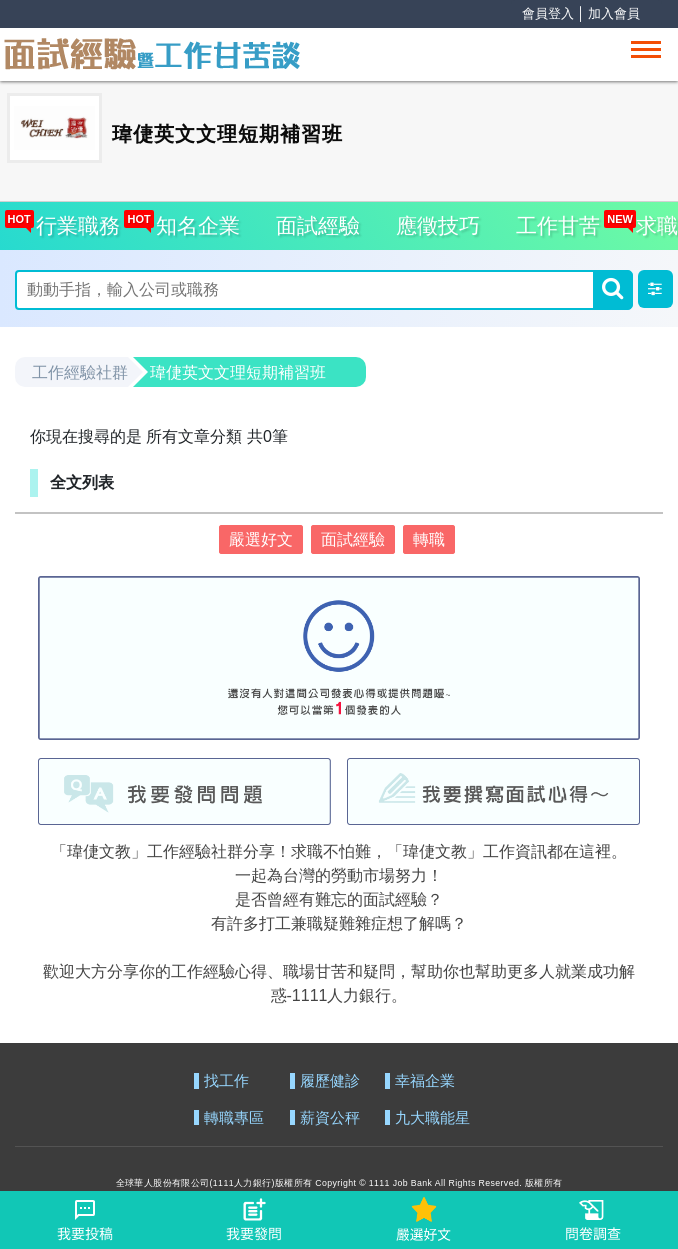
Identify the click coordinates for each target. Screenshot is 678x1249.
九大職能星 (432, 1118)
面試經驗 (318, 225)
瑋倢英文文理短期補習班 (238, 372)
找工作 (226, 1081)
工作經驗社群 (80, 372)
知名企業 (192, 219)
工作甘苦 (558, 225)
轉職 (429, 539)
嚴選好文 (261, 539)
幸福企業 (425, 1081)
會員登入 (548, 13)
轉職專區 (234, 1118)
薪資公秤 (330, 1118)
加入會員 (614, 13)
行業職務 (73, 219)
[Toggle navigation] (646, 49)
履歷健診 (330, 1081)
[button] (655, 289)
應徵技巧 (438, 225)
